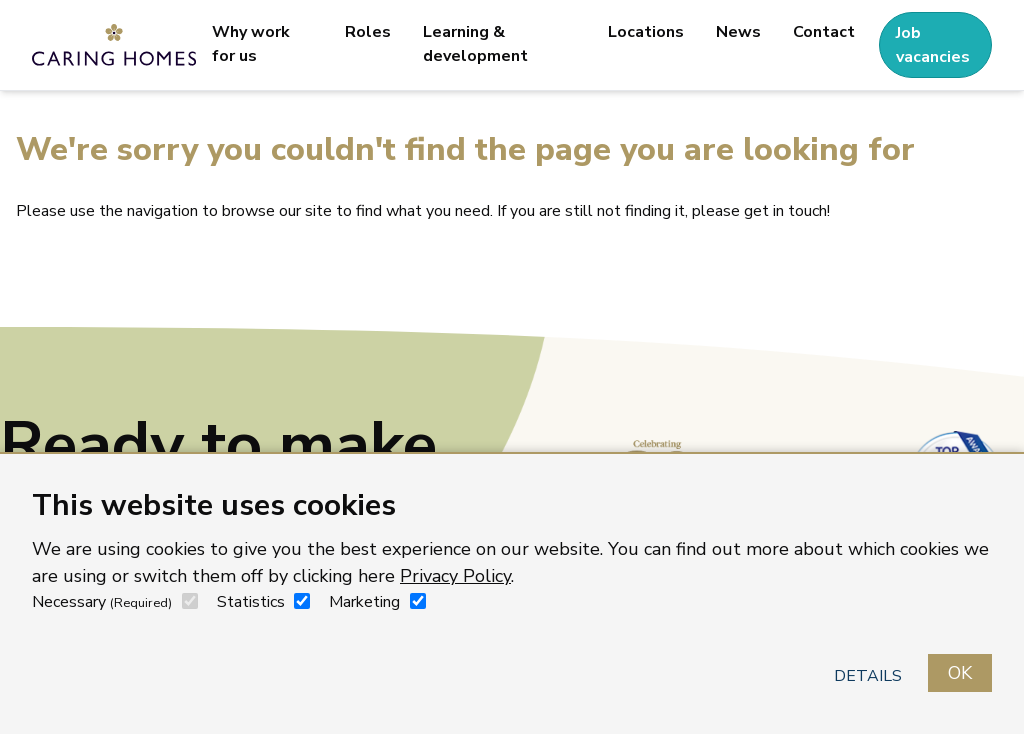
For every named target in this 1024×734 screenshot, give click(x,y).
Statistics (251, 602)
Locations (646, 32)
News (738, 32)
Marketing (364, 602)
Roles (368, 32)
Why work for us (251, 44)
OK (960, 673)
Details (868, 676)
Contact (824, 32)
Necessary (102, 602)
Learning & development (475, 44)
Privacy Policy (455, 576)
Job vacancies (933, 45)
